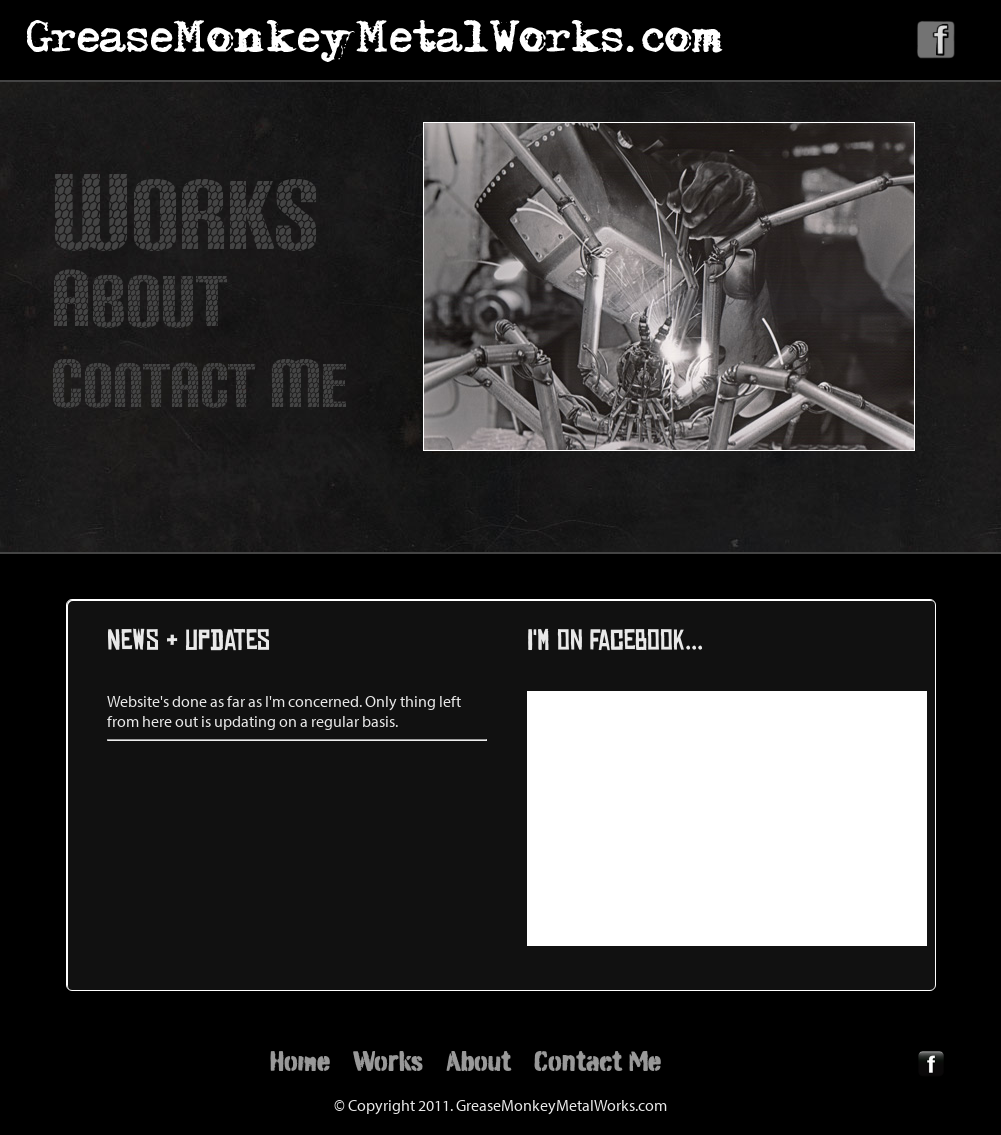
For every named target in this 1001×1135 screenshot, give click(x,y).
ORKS (185, 215)
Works (388, 1061)
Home (300, 1061)
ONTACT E (199, 386)
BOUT (139, 301)
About (478, 1061)
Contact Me (597, 1061)
